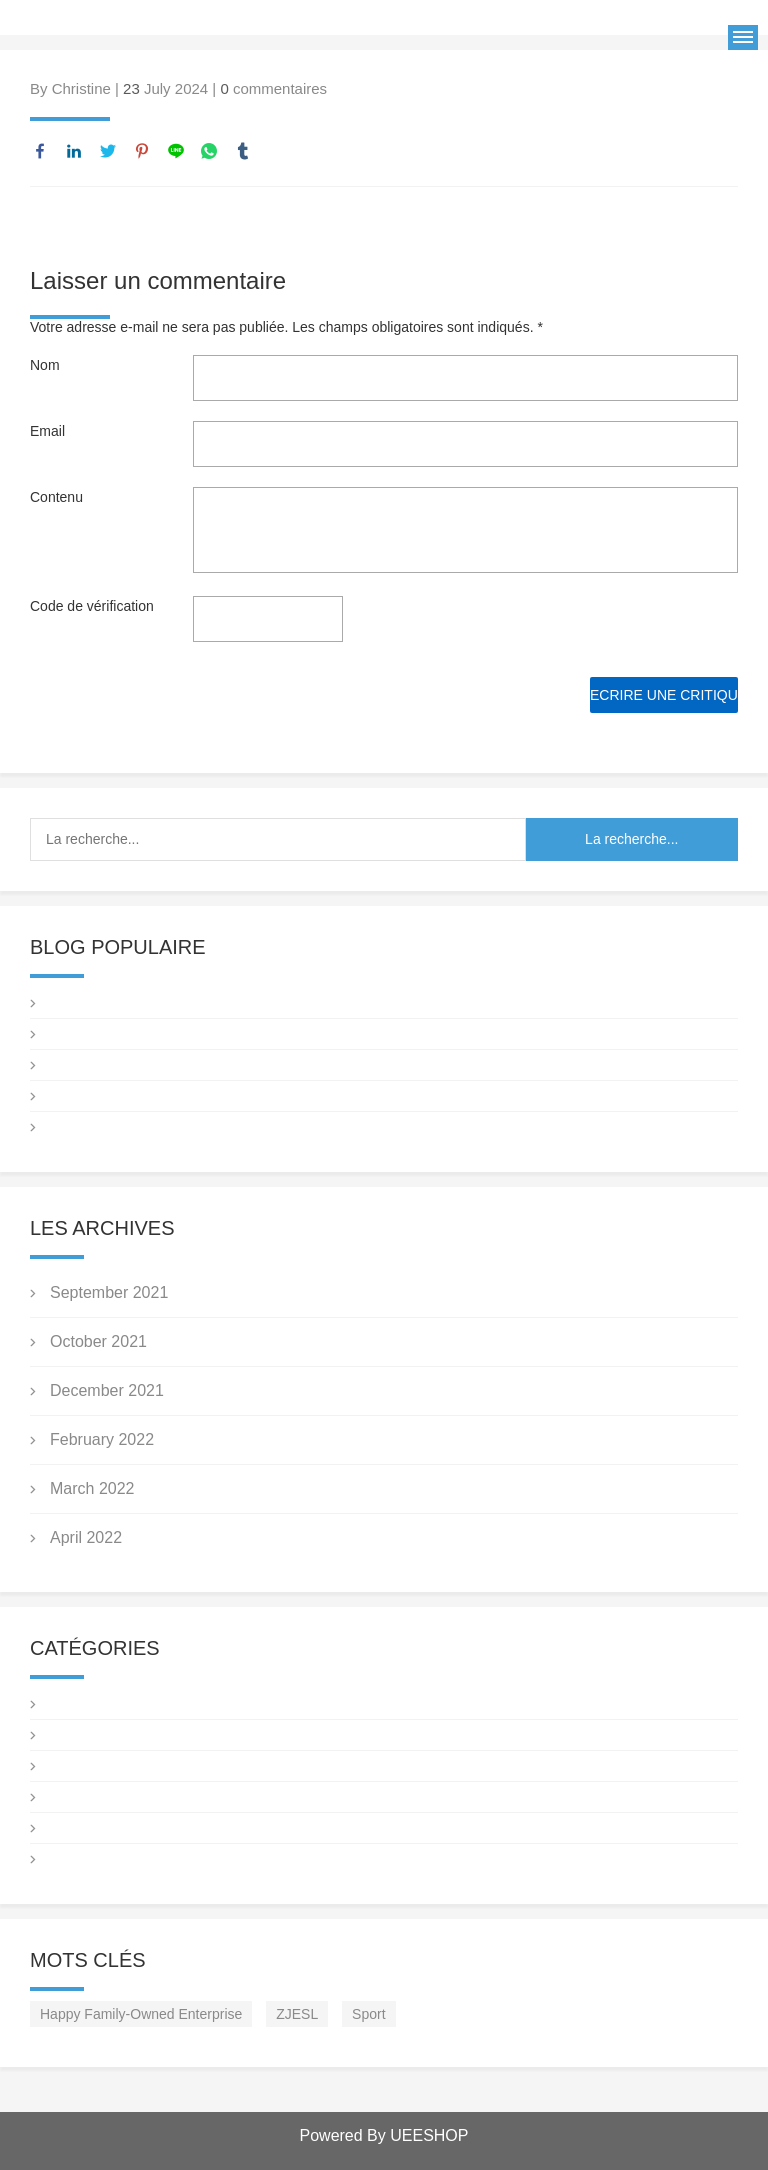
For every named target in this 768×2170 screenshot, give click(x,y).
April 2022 (86, 1537)
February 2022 (102, 1439)
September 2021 (109, 1292)
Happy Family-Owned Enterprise (141, 2014)
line (176, 151)
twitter (108, 151)
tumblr (243, 151)
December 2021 (107, 1390)
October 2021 (98, 1341)
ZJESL (297, 2014)
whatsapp (209, 151)
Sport (368, 2014)
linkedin (74, 151)
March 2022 (92, 1488)
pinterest (142, 151)
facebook (40, 151)
